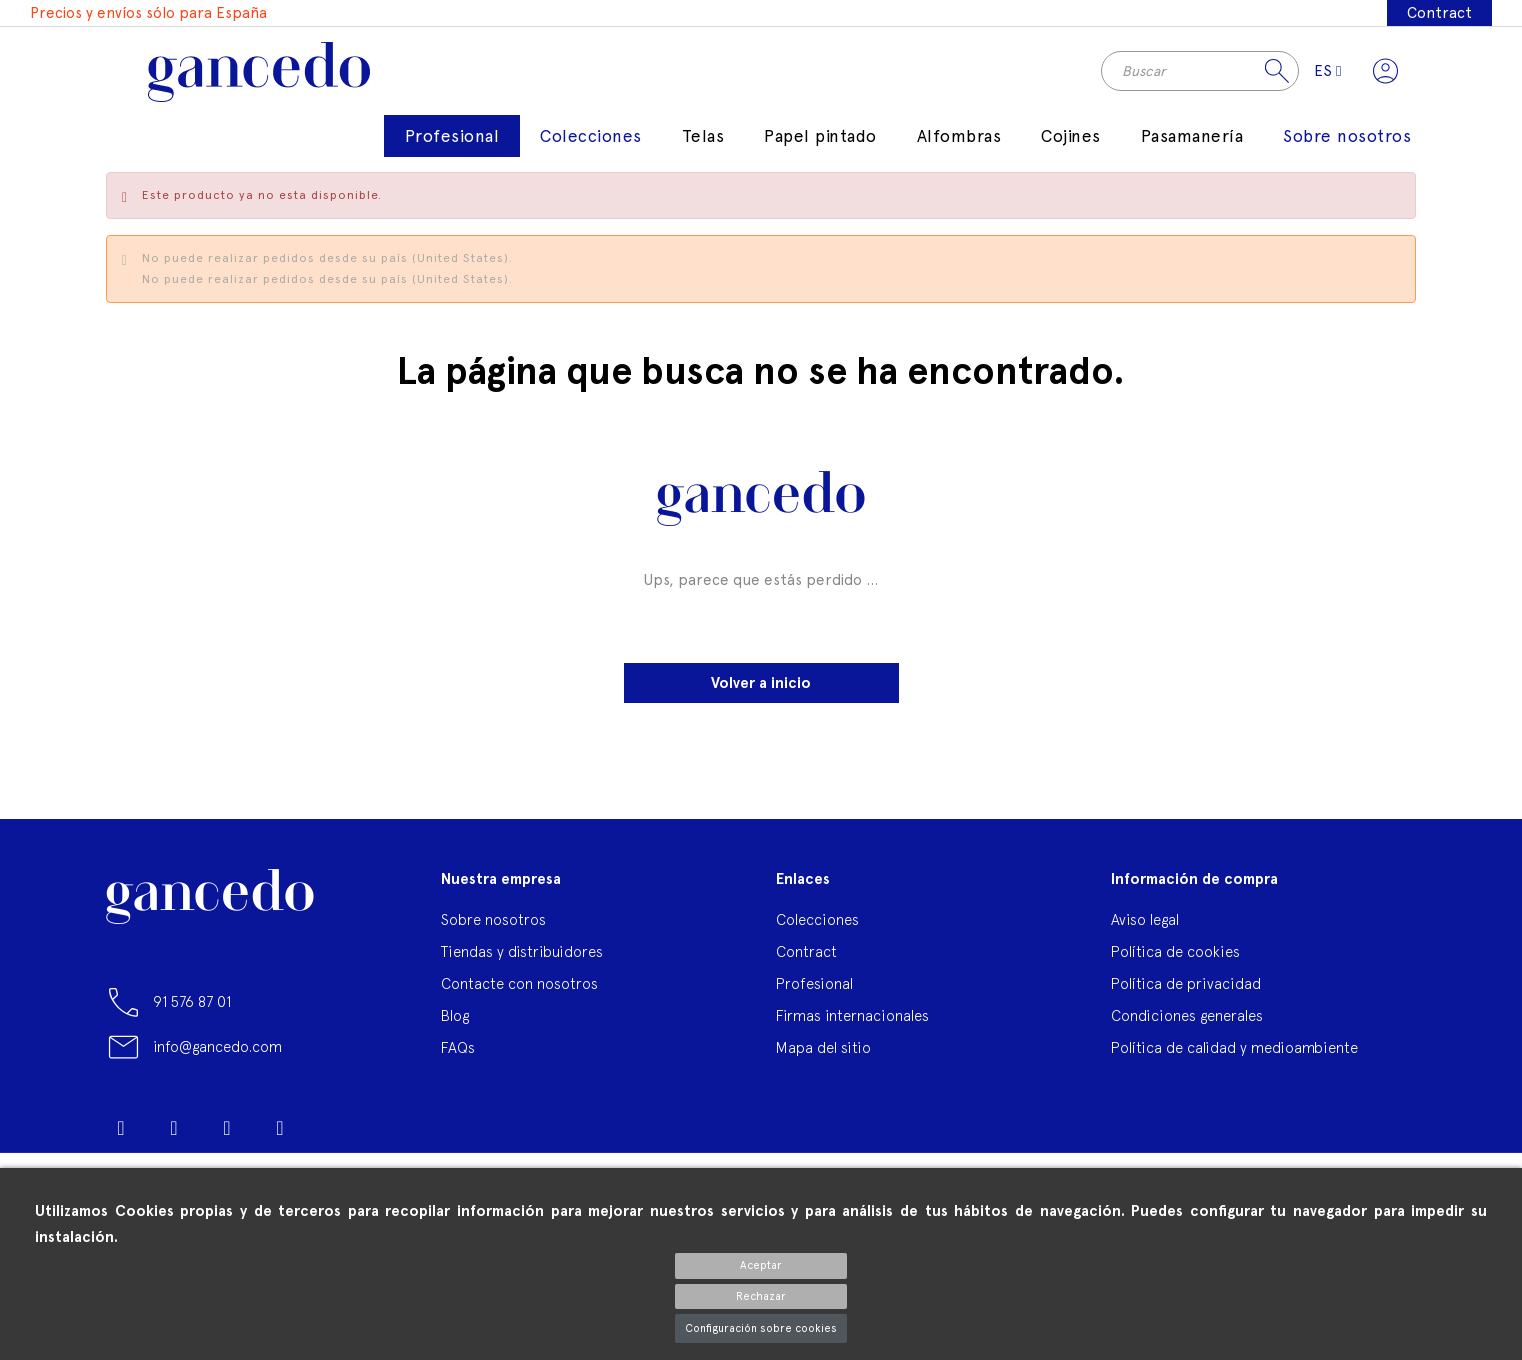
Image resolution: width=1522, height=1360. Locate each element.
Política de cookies (1175, 953)
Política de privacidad (1186, 985)
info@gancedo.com (217, 1049)
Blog (455, 1017)
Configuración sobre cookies (761, 1328)
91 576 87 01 (192, 1004)
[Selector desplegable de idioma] (1326, 72)
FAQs (458, 1049)
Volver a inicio (761, 685)
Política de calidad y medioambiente (1234, 1049)
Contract (1439, 13)
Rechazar (761, 1296)
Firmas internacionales (852, 1017)
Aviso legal (1145, 921)
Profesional (814, 985)
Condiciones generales (1187, 1017)
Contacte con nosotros (519, 985)
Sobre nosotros (493, 921)
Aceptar (761, 1265)
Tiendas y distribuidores (522, 953)
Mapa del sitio (823, 1049)
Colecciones (817, 921)
